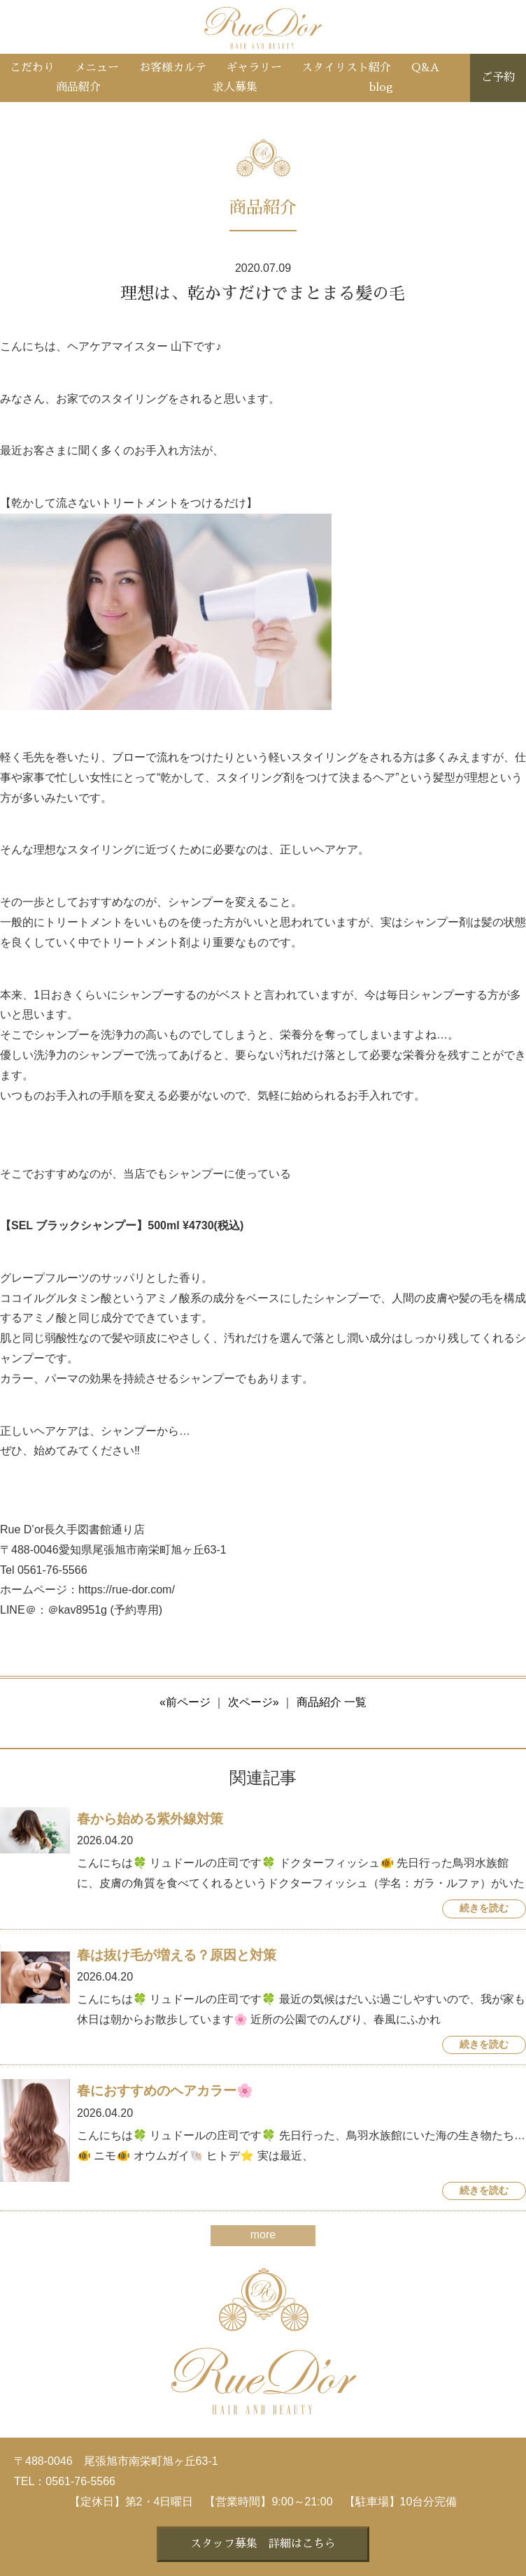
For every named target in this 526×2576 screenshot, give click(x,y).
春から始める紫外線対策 (150, 1818)
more (263, 2235)
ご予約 (498, 77)
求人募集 (235, 87)
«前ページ (185, 1702)
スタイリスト (346, 67)
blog (381, 87)
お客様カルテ (172, 67)
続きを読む (484, 1908)
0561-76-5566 (80, 2481)
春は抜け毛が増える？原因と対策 (176, 1955)
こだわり (32, 67)
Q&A (425, 67)
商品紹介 (78, 87)
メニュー (96, 67)
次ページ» (253, 1702)
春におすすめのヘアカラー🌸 (165, 2090)
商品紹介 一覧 (332, 1702)
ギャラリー (254, 67)
